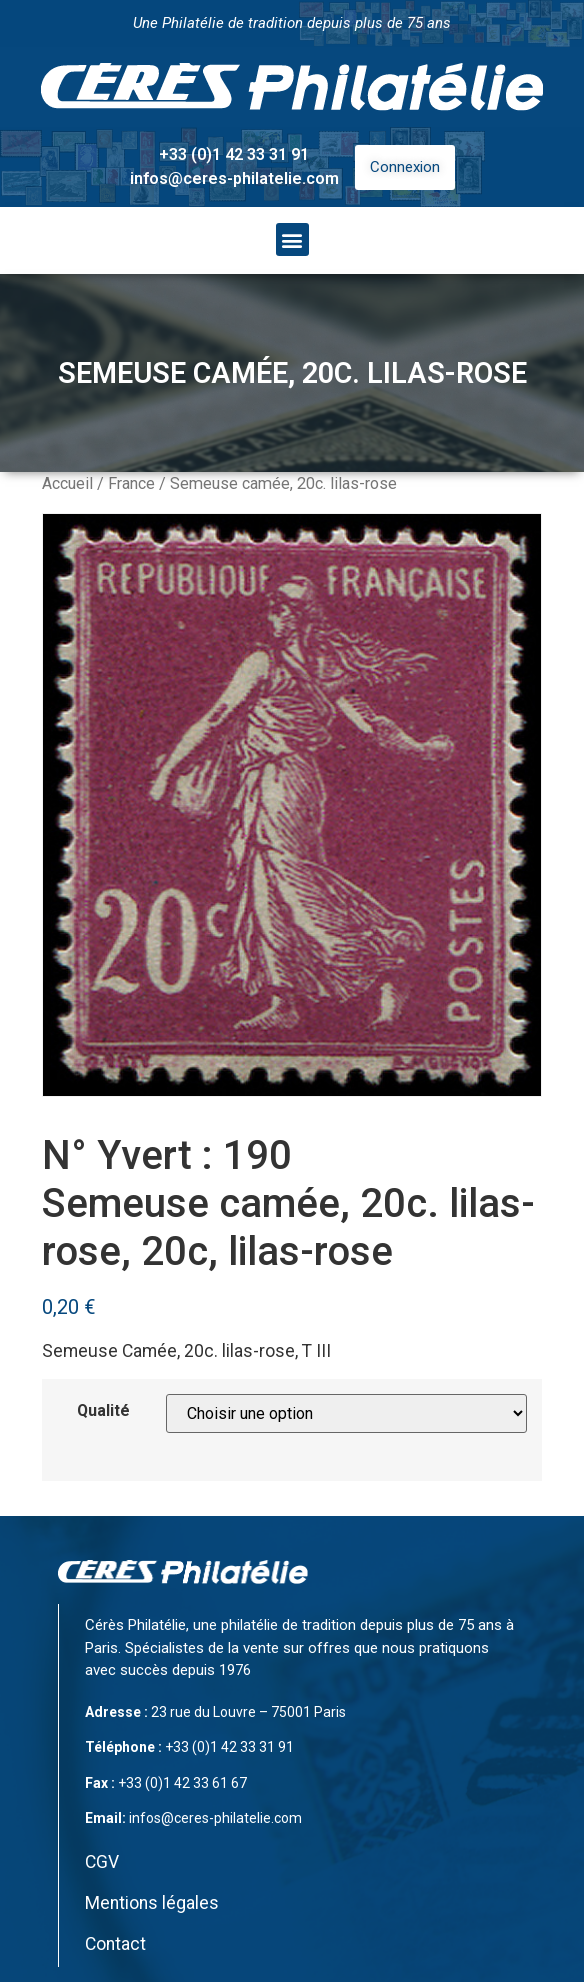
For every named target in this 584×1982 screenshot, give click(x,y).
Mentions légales (152, 1903)
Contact (115, 1944)
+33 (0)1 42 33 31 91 (234, 154)
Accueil (67, 483)
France (131, 483)
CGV (102, 1862)
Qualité (103, 1411)
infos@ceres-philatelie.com (234, 178)
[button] (292, 239)
